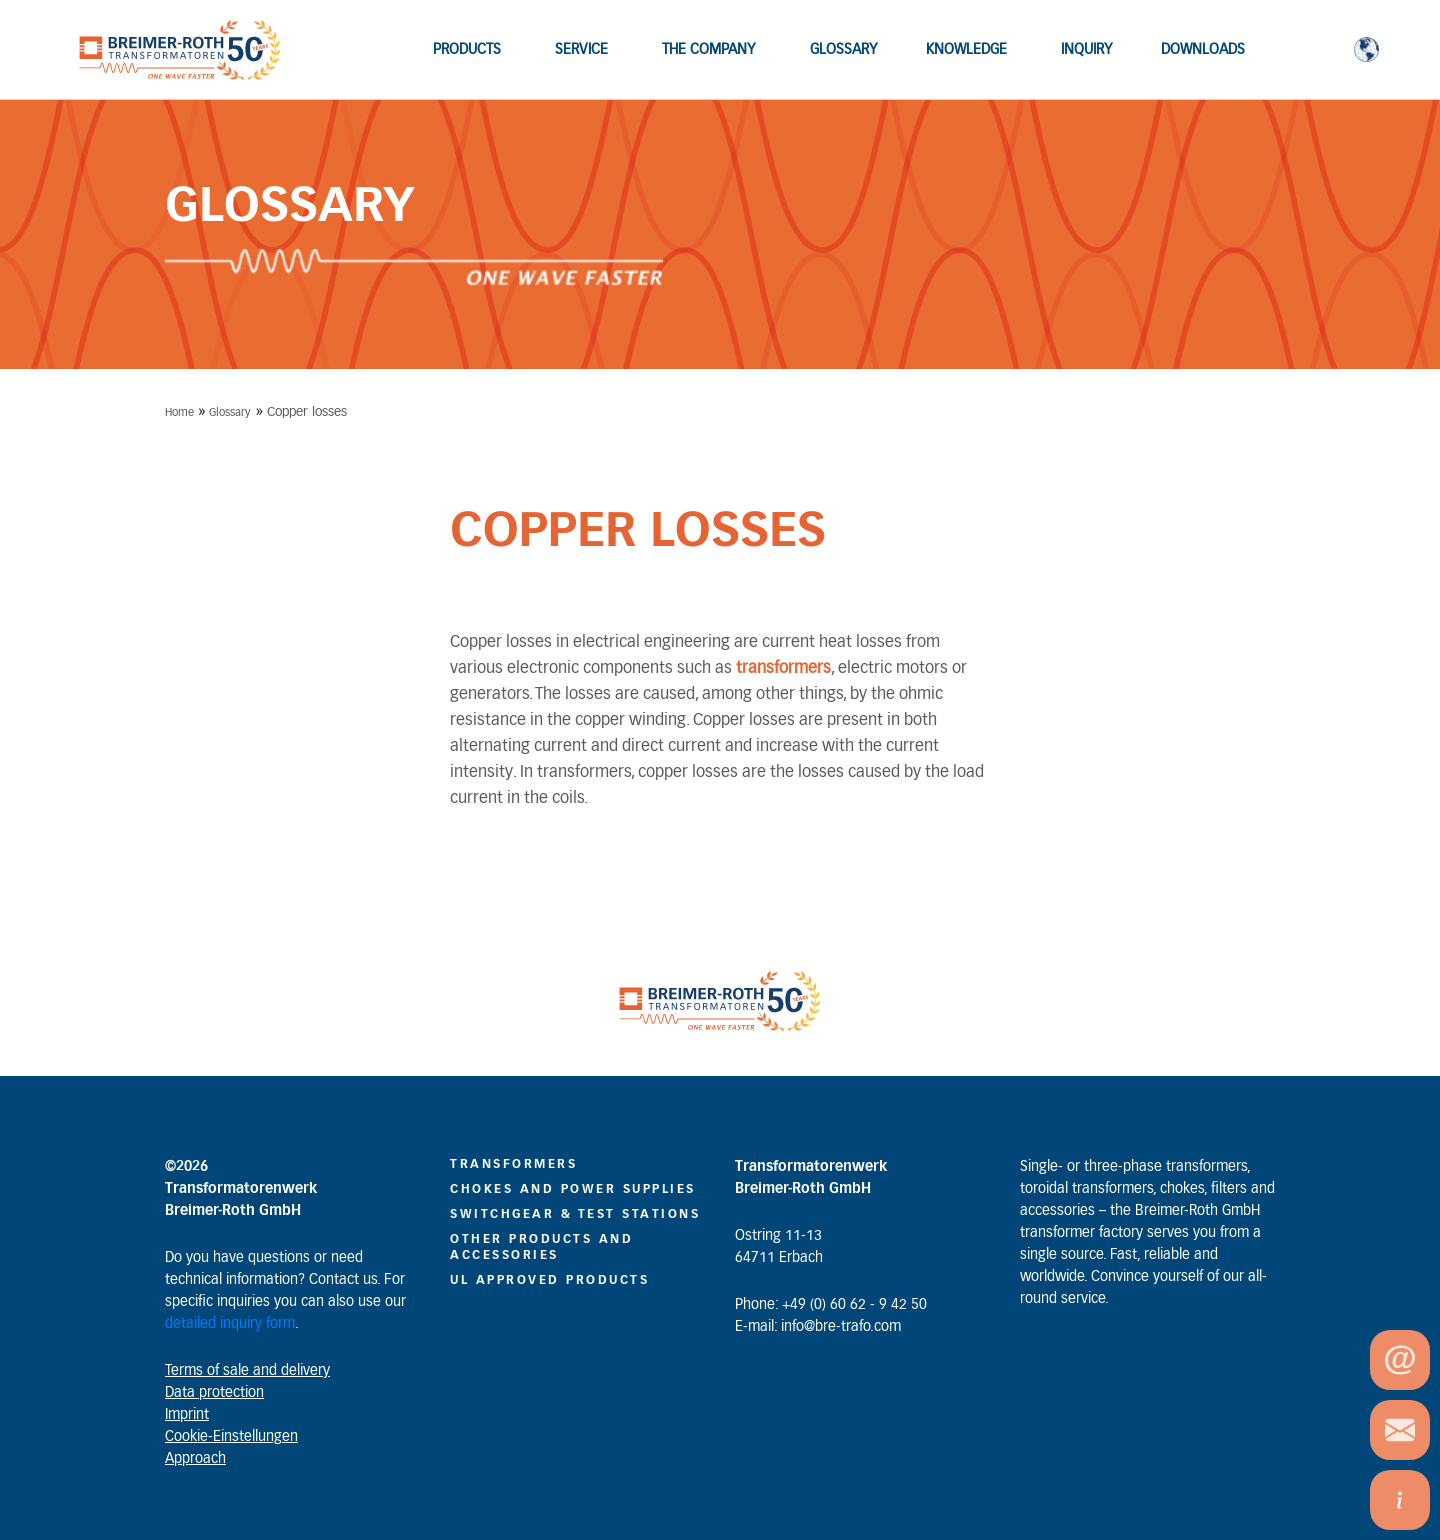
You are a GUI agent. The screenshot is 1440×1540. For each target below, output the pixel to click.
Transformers (513, 1164)
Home (179, 412)
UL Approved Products (549, 1280)
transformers (783, 668)
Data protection (214, 1393)
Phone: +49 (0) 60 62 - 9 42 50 (831, 1305)
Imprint (187, 1415)
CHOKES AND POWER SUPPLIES (573, 1189)
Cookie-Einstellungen (231, 1437)
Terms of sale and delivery (247, 1371)
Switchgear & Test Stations (575, 1214)
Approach (195, 1459)
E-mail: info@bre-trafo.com (818, 1327)
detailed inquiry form (230, 1324)
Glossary (230, 412)
